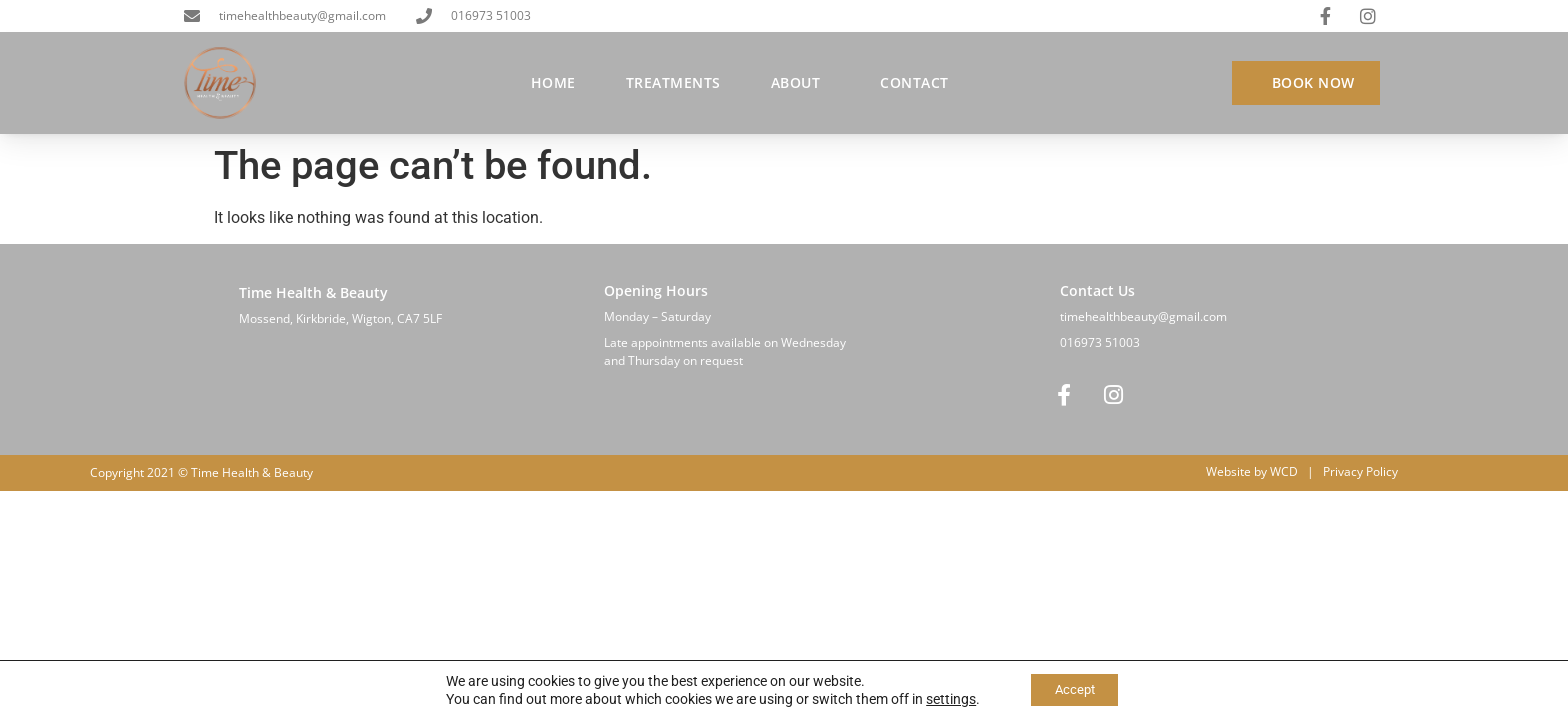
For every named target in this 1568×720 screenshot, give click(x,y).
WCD (1284, 472)
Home (553, 82)
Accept (1074, 689)
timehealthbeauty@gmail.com (1143, 316)
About (801, 83)
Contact (914, 82)
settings (943, 698)
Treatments (673, 82)
